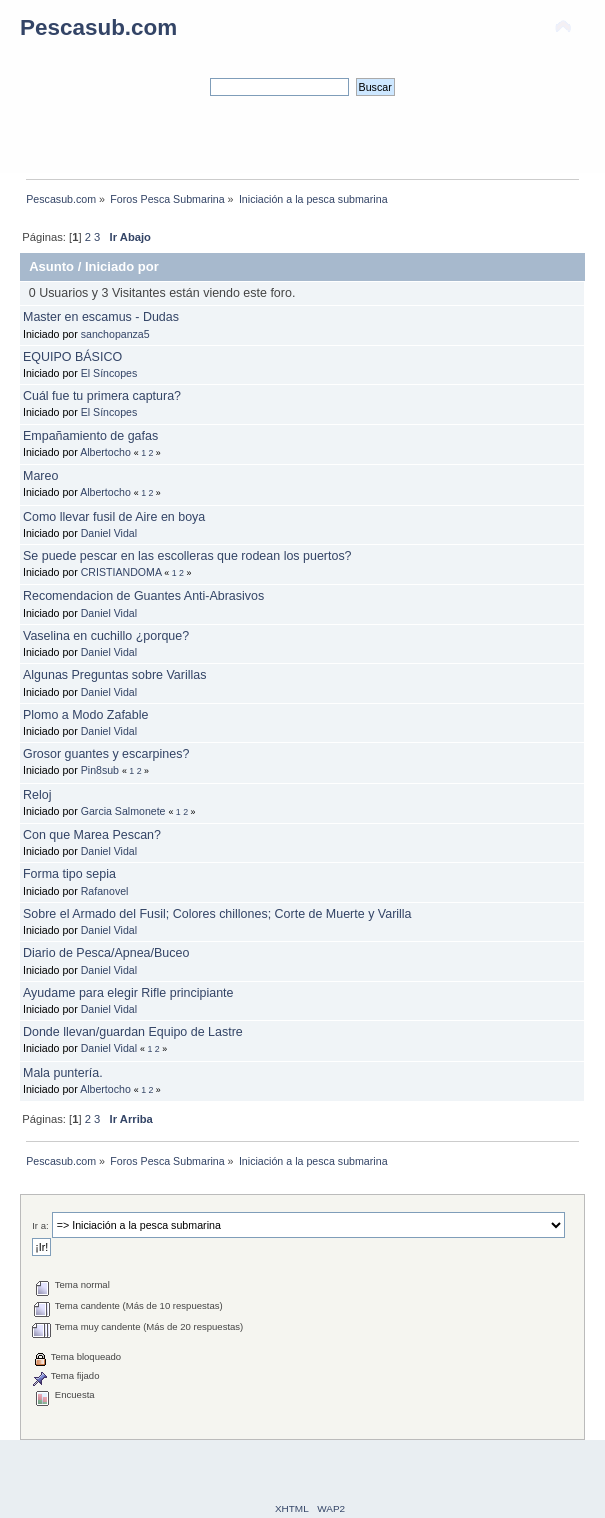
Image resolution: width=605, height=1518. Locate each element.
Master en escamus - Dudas (101, 317)
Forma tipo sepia (69, 874)
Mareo (40, 476)
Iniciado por (122, 266)
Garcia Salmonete (123, 811)
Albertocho (105, 452)
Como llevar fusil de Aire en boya (114, 517)
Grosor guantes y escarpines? (106, 754)
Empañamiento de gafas (90, 436)
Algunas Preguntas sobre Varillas (114, 675)
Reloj (37, 795)
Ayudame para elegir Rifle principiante (128, 993)
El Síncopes (109, 373)
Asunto (51, 266)
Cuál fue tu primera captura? (102, 396)
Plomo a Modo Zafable (85, 715)
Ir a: (40, 1225)
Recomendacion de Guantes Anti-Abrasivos (143, 596)
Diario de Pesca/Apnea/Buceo (106, 953)
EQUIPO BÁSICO (72, 357)
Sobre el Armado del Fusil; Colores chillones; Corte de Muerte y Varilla (217, 914)
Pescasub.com (98, 27)
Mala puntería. (63, 1073)
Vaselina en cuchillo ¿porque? (106, 636)
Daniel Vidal (109, 533)
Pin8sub (100, 770)
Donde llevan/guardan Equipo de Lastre (133, 1032)
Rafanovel (105, 891)
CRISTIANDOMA (121, 572)
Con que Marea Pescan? (92, 835)
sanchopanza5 (115, 334)
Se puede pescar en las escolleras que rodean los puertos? (187, 556)
